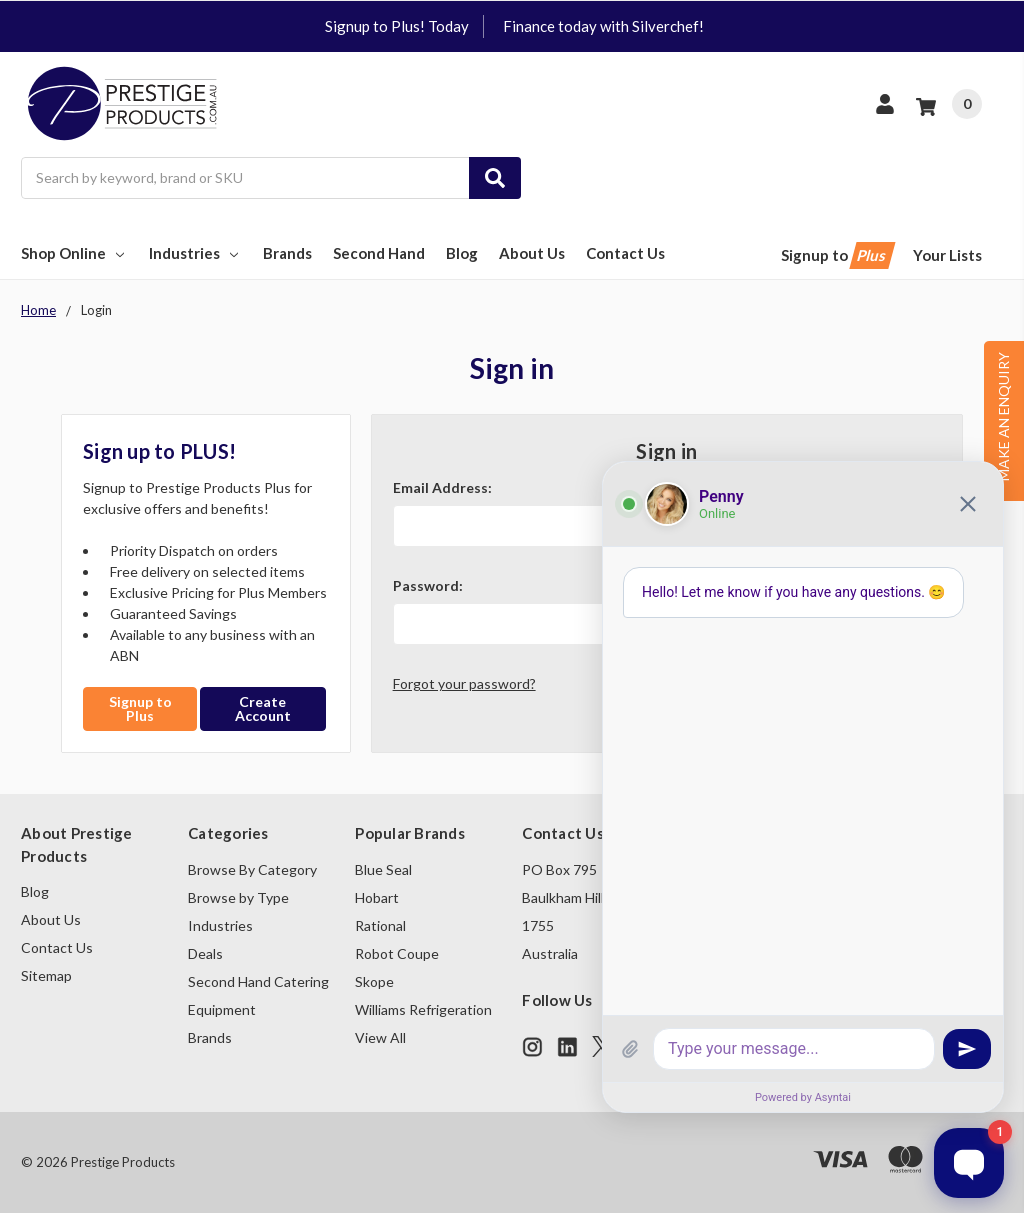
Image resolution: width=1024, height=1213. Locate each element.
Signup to (836, 255)
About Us (532, 253)
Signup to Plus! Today (397, 26)
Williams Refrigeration (423, 1009)
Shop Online (74, 253)
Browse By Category (252, 869)
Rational (380, 925)
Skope (374, 981)
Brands (287, 253)
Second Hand (379, 253)
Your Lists (947, 255)
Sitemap (46, 975)
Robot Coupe (397, 953)
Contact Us (625, 253)
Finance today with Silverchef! (603, 26)
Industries (195, 253)
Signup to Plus (140, 708)
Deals (205, 953)
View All (380, 1037)
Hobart (377, 897)
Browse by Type (238, 897)
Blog (462, 253)
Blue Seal (383, 869)
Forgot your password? (464, 683)
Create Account (263, 708)
